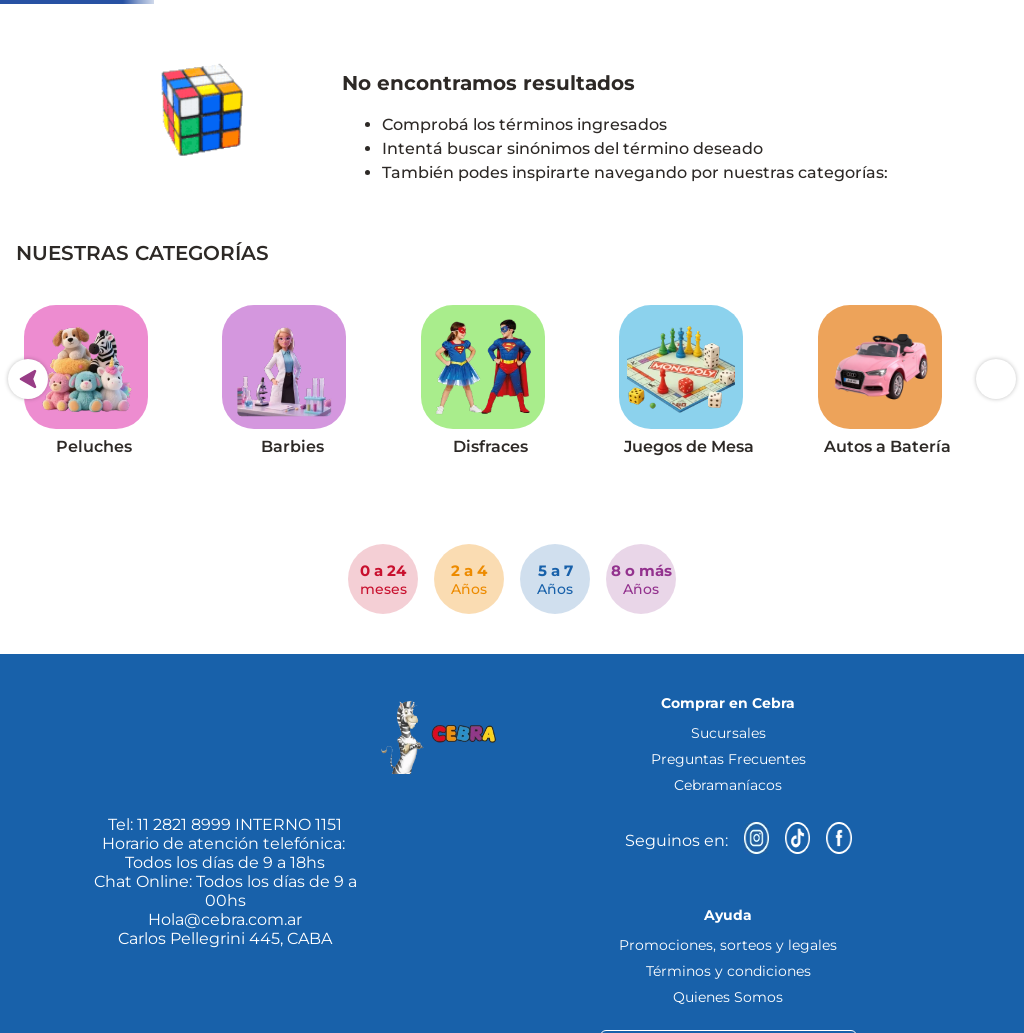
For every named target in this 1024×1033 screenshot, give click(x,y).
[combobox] (550, 75)
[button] (99, 129)
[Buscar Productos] (821, 75)
